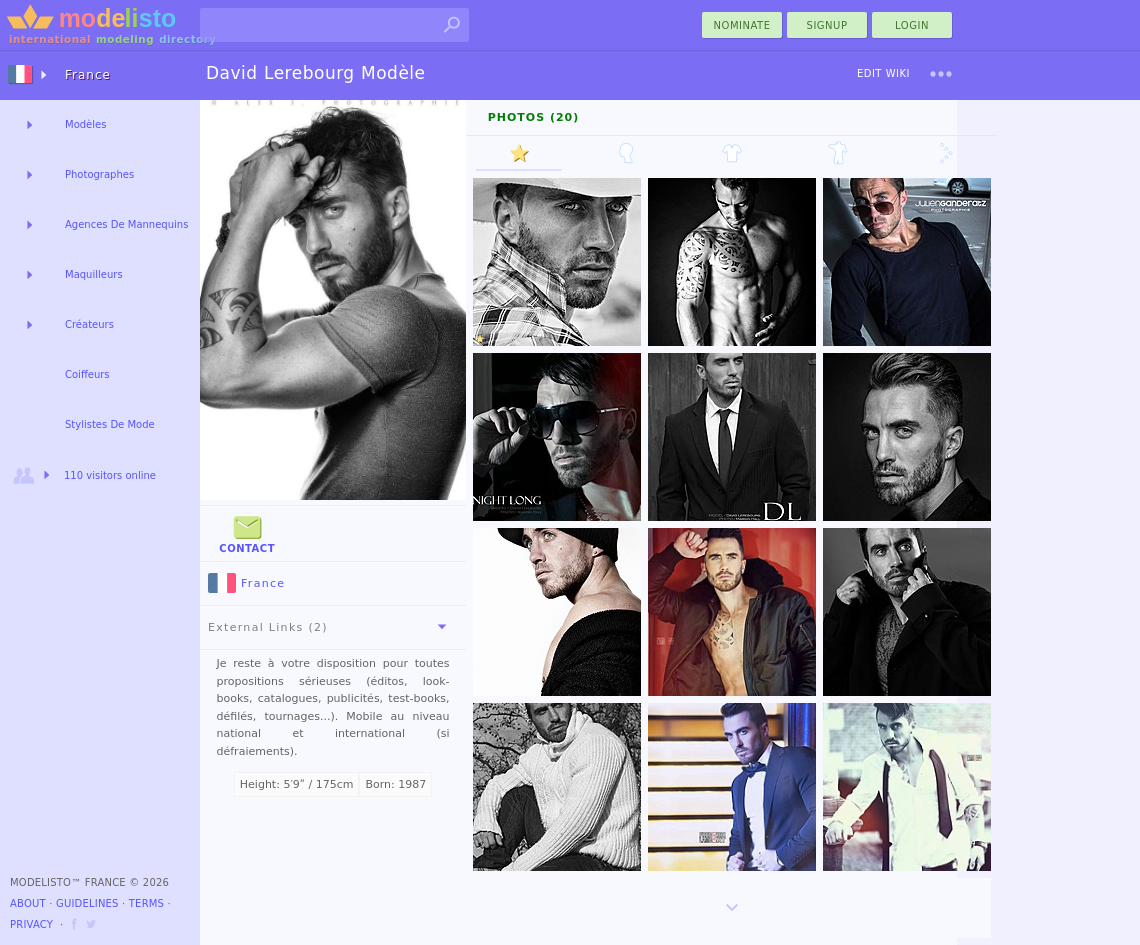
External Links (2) (331, 627)
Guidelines (87, 903)
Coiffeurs (87, 374)
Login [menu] (912, 25)
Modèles (85, 124)
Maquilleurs (94, 274)
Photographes (99, 174)
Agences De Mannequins (126, 224)
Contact (247, 532)
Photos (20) (534, 117)
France (246, 583)
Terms (146, 903)
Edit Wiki (883, 73)
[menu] (941, 74)
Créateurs (89, 324)
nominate (742, 25)
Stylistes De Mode (110, 424)
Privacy (31, 924)
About (28, 903)
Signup (827, 25)
